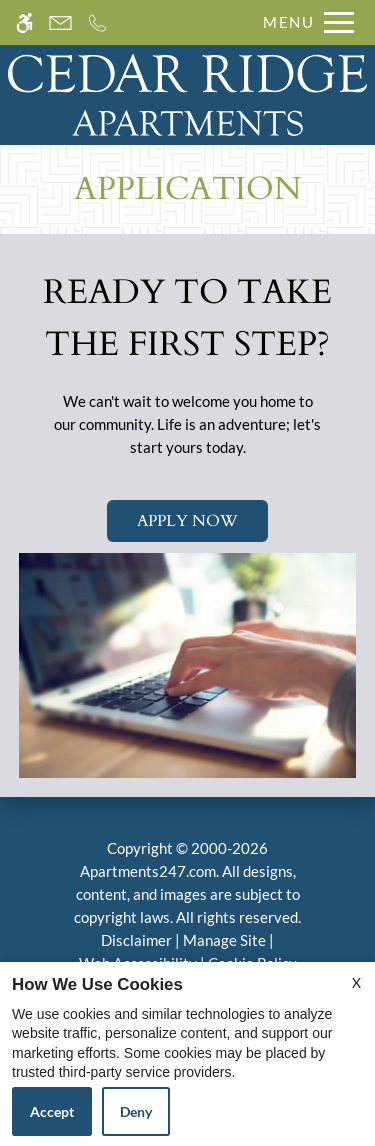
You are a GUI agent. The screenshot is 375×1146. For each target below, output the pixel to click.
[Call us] (97, 22)
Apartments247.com (148, 871)
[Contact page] (60, 22)
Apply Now (187, 521)
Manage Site (224, 940)
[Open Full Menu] (303, 22)
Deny (136, 1111)
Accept (52, 1111)
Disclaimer (136, 940)
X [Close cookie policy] (356, 982)
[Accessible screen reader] (24, 22)
